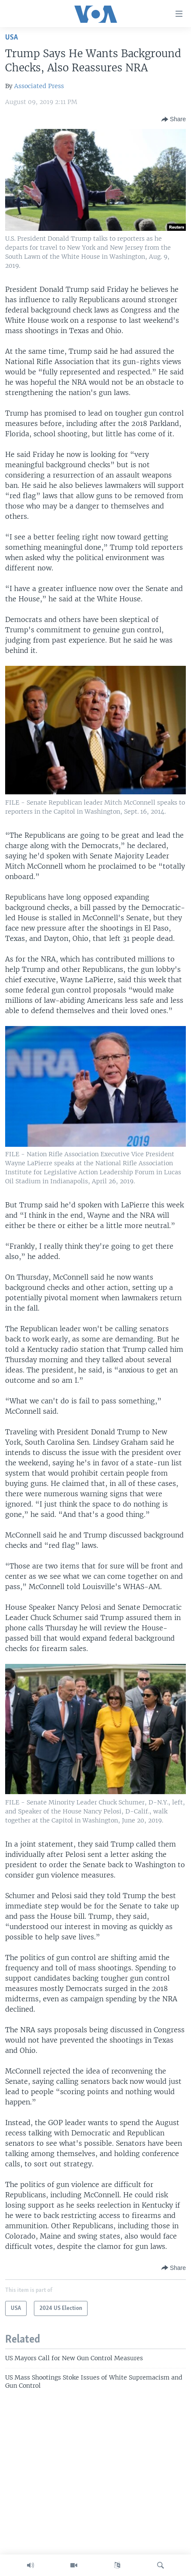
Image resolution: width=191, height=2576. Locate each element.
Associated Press (39, 86)
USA (11, 37)
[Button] (173, 119)
